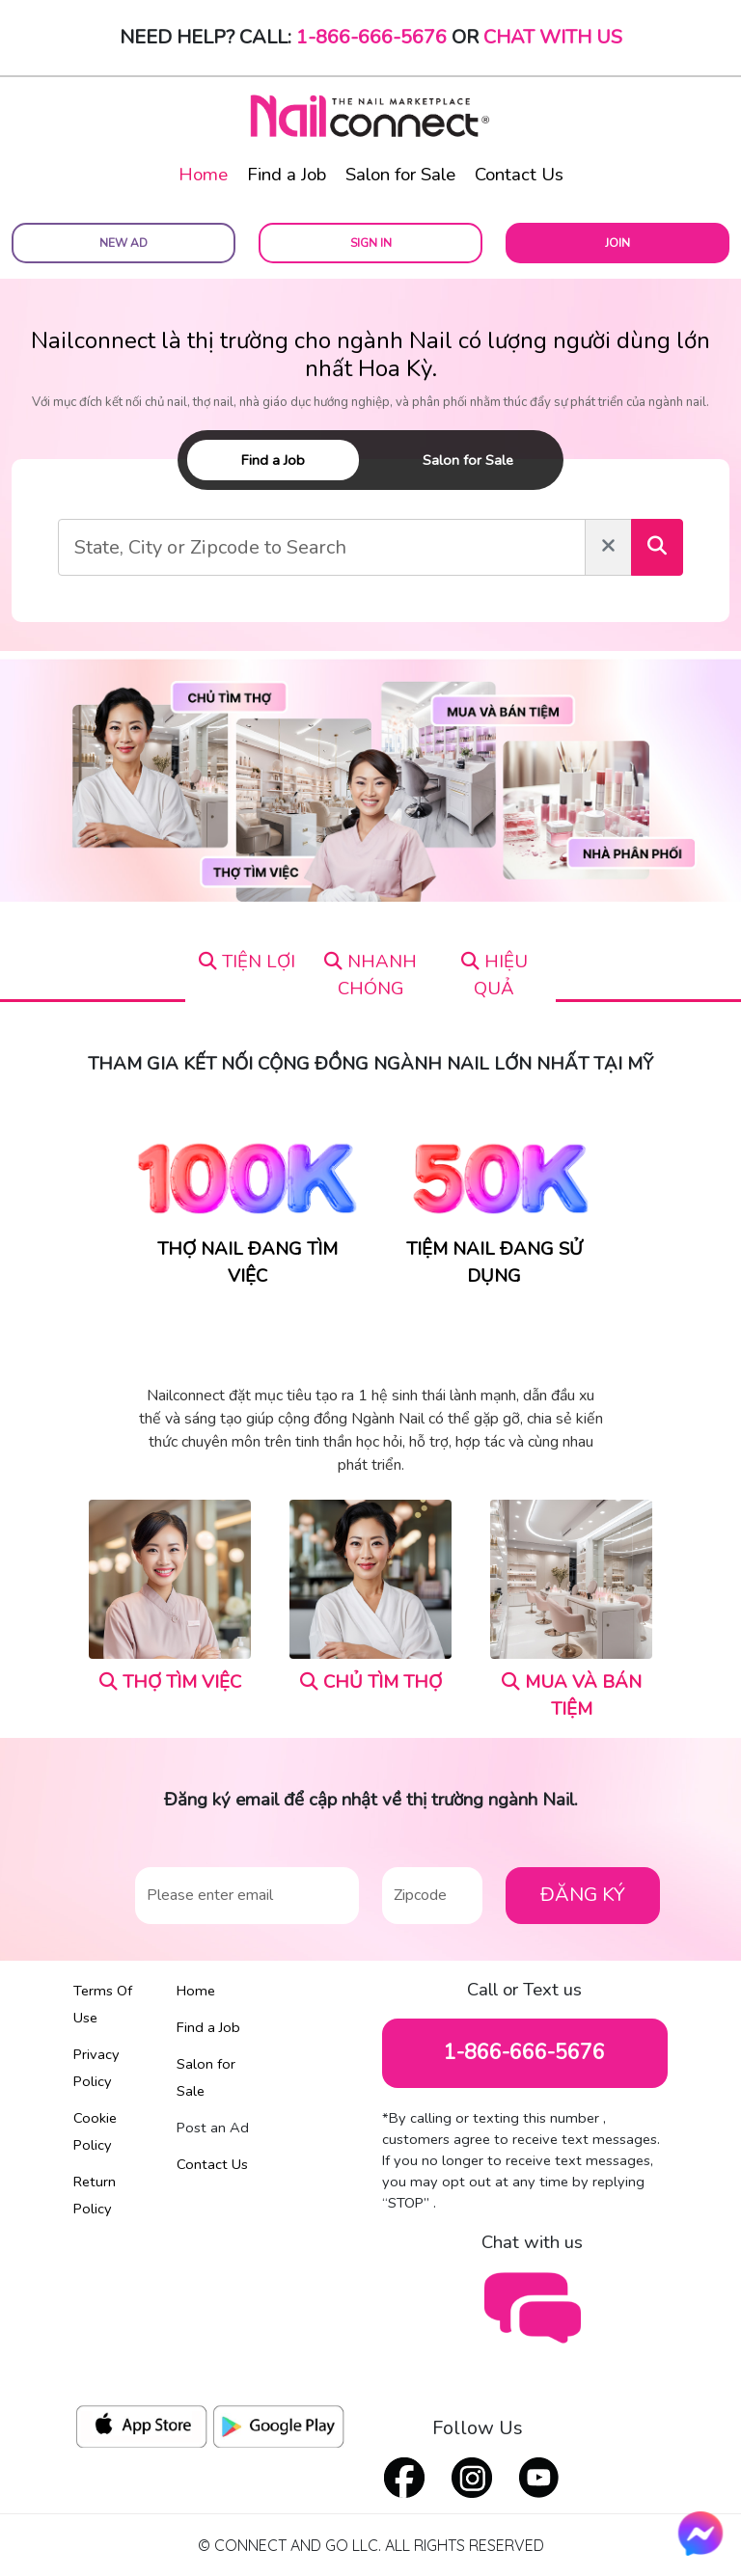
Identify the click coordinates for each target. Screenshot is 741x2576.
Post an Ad (213, 2127)
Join (617, 243)
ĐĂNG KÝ (582, 1895)
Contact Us (519, 174)
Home (203, 174)
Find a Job (286, 174)
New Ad (123, 243)
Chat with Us (552, 37)
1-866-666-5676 (371, 37)
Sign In (371, 243)
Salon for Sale (400, 174)
